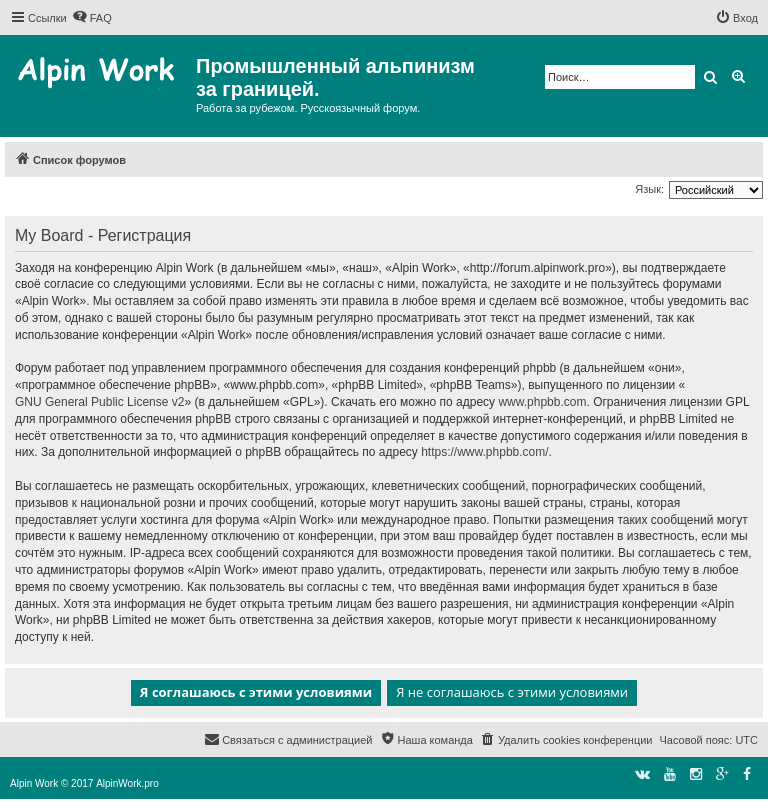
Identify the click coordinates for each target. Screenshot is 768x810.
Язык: (649, 189)
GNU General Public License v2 (99, 402)
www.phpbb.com (542, 402)
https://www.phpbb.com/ (484, 452)
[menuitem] (92, 18)
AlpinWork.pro (127, 783)
